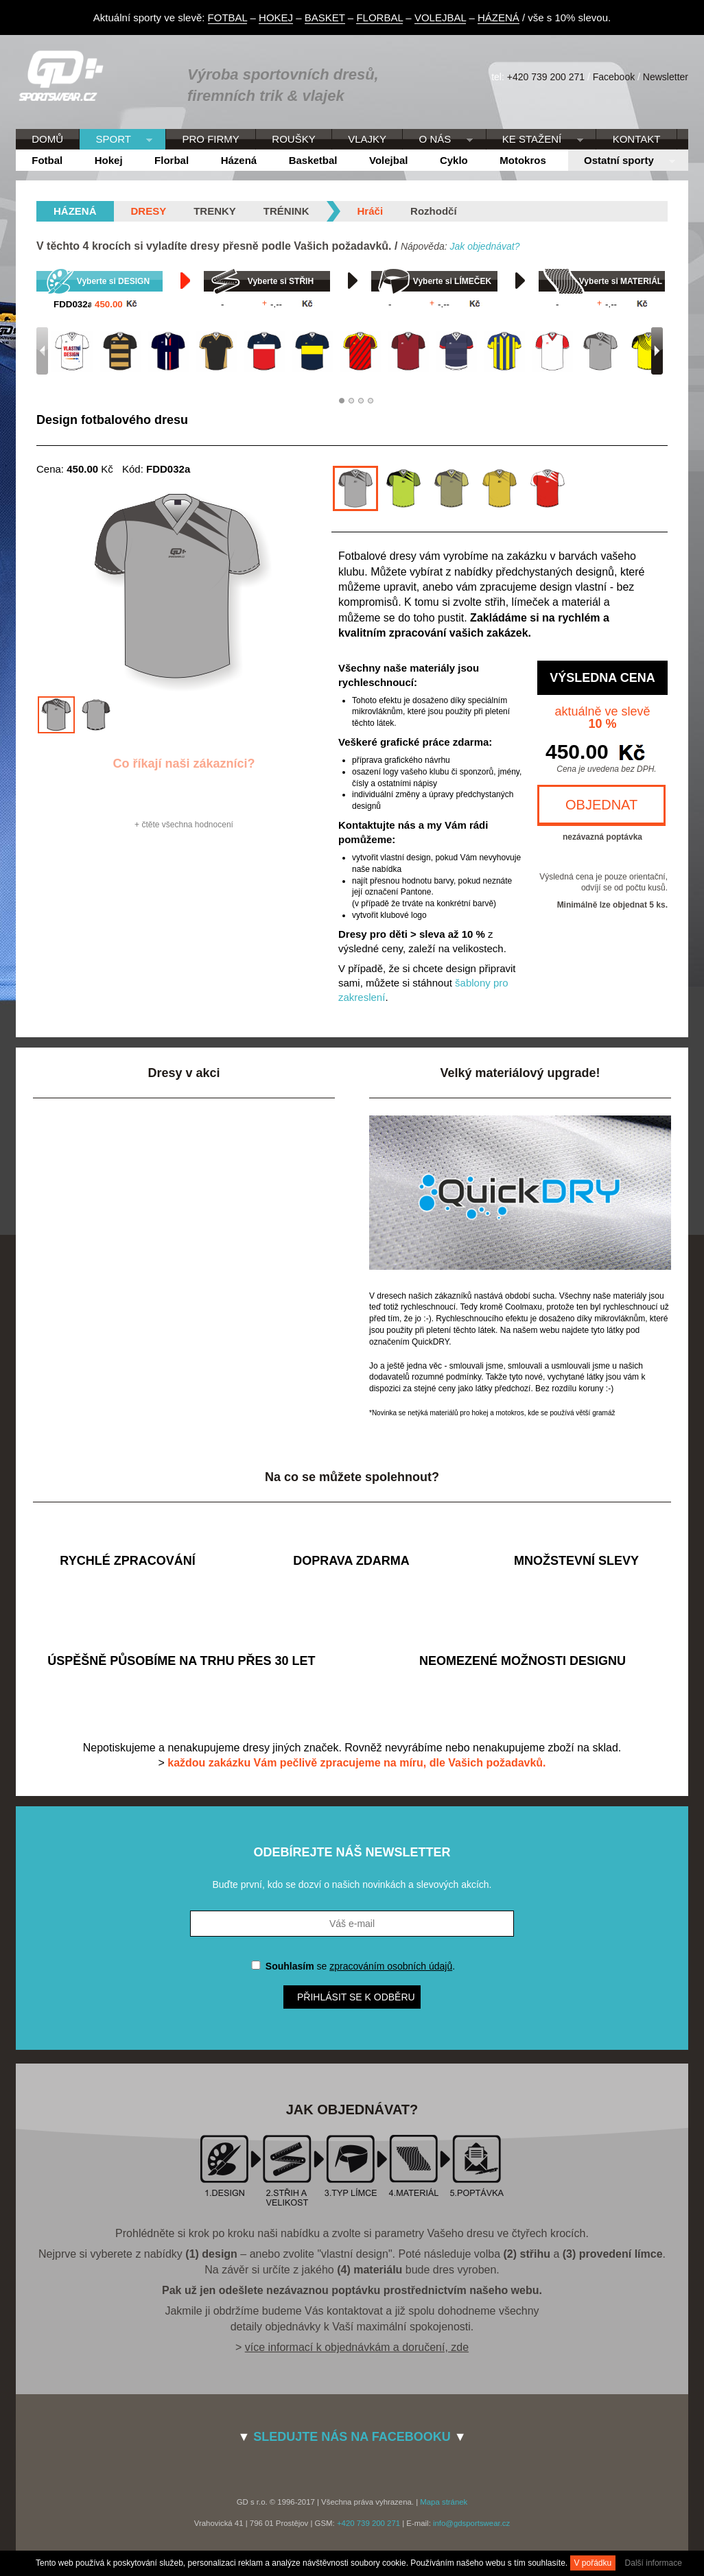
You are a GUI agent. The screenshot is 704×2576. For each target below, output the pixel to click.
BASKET (325, 17)
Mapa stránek (443, 2502)
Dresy (149, 211)
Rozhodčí (433, 211)
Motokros (523, 160)
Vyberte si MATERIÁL (620, 281)
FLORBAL (379, 17)
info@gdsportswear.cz (471, 2523)
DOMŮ (47, 139)
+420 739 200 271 (546, 76)
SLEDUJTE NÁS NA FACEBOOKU (351, 2437)
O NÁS (437, 140)
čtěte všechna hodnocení (187, 824)
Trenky (214, 211)
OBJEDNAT (601, 804)
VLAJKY (367, 139)
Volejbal (388, 160)
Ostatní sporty (621, 161)
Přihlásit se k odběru (356, 1997)
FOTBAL (228, 17)
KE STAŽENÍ (534, 140)
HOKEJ (276, 17)
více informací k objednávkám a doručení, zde (357, 2347)
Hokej (109, 160)
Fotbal (47, 160)
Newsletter (665, 76)
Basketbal (313, 160)
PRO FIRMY (210, 139)
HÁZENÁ (498, 17)
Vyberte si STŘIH (281, 281)
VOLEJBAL (440, 17)
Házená (239, 160)
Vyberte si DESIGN (113, 281)
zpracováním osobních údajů (390, 1966)
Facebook (614, 76)
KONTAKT (637, 139)
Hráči (370, 211)
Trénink (286, 211)
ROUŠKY (293, 139)
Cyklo (454, 160)
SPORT (116, 140)
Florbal (171, 160)
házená (75, 211)
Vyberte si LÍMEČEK (452, 281)
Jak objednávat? (484, 246)
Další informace (653, 2563)
